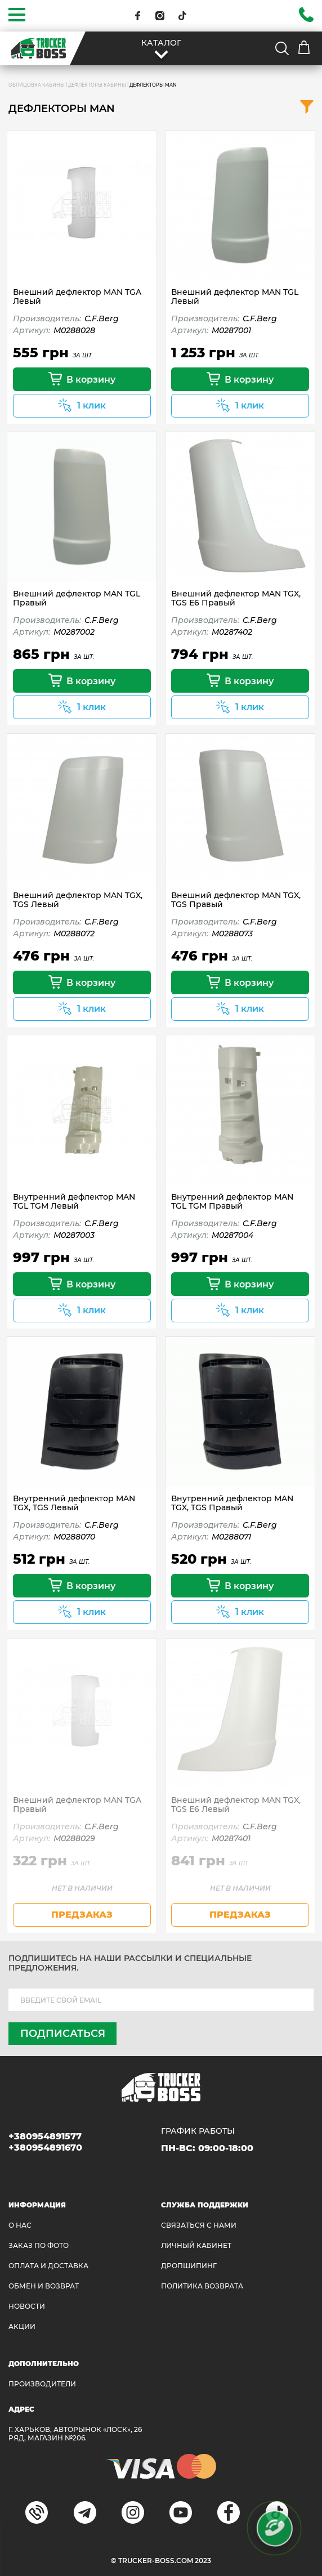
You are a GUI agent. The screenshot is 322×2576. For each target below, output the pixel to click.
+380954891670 (45, 2147)
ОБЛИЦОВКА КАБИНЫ (36, 85)
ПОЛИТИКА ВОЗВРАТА (202, 2286)
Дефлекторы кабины (97, 85)
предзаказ (82, 1914)
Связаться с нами (198, 2225)
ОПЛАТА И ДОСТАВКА (48, 2265)
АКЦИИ (21, 2326)
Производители (42, 2384)
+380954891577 (45, 2136)
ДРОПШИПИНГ (189, 2265)
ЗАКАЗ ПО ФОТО (38, 2245)
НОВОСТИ (26, 2306)
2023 (203, 2560)
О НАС (20, 2225)
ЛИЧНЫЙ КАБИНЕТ (196, 2245)
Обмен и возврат (43, 2286)
